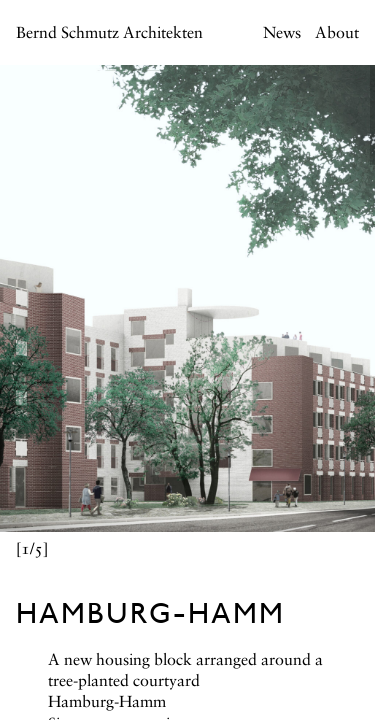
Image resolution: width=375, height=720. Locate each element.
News (282, 34)
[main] (187, 360)
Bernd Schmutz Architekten (109, 34)
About (337, 34)
